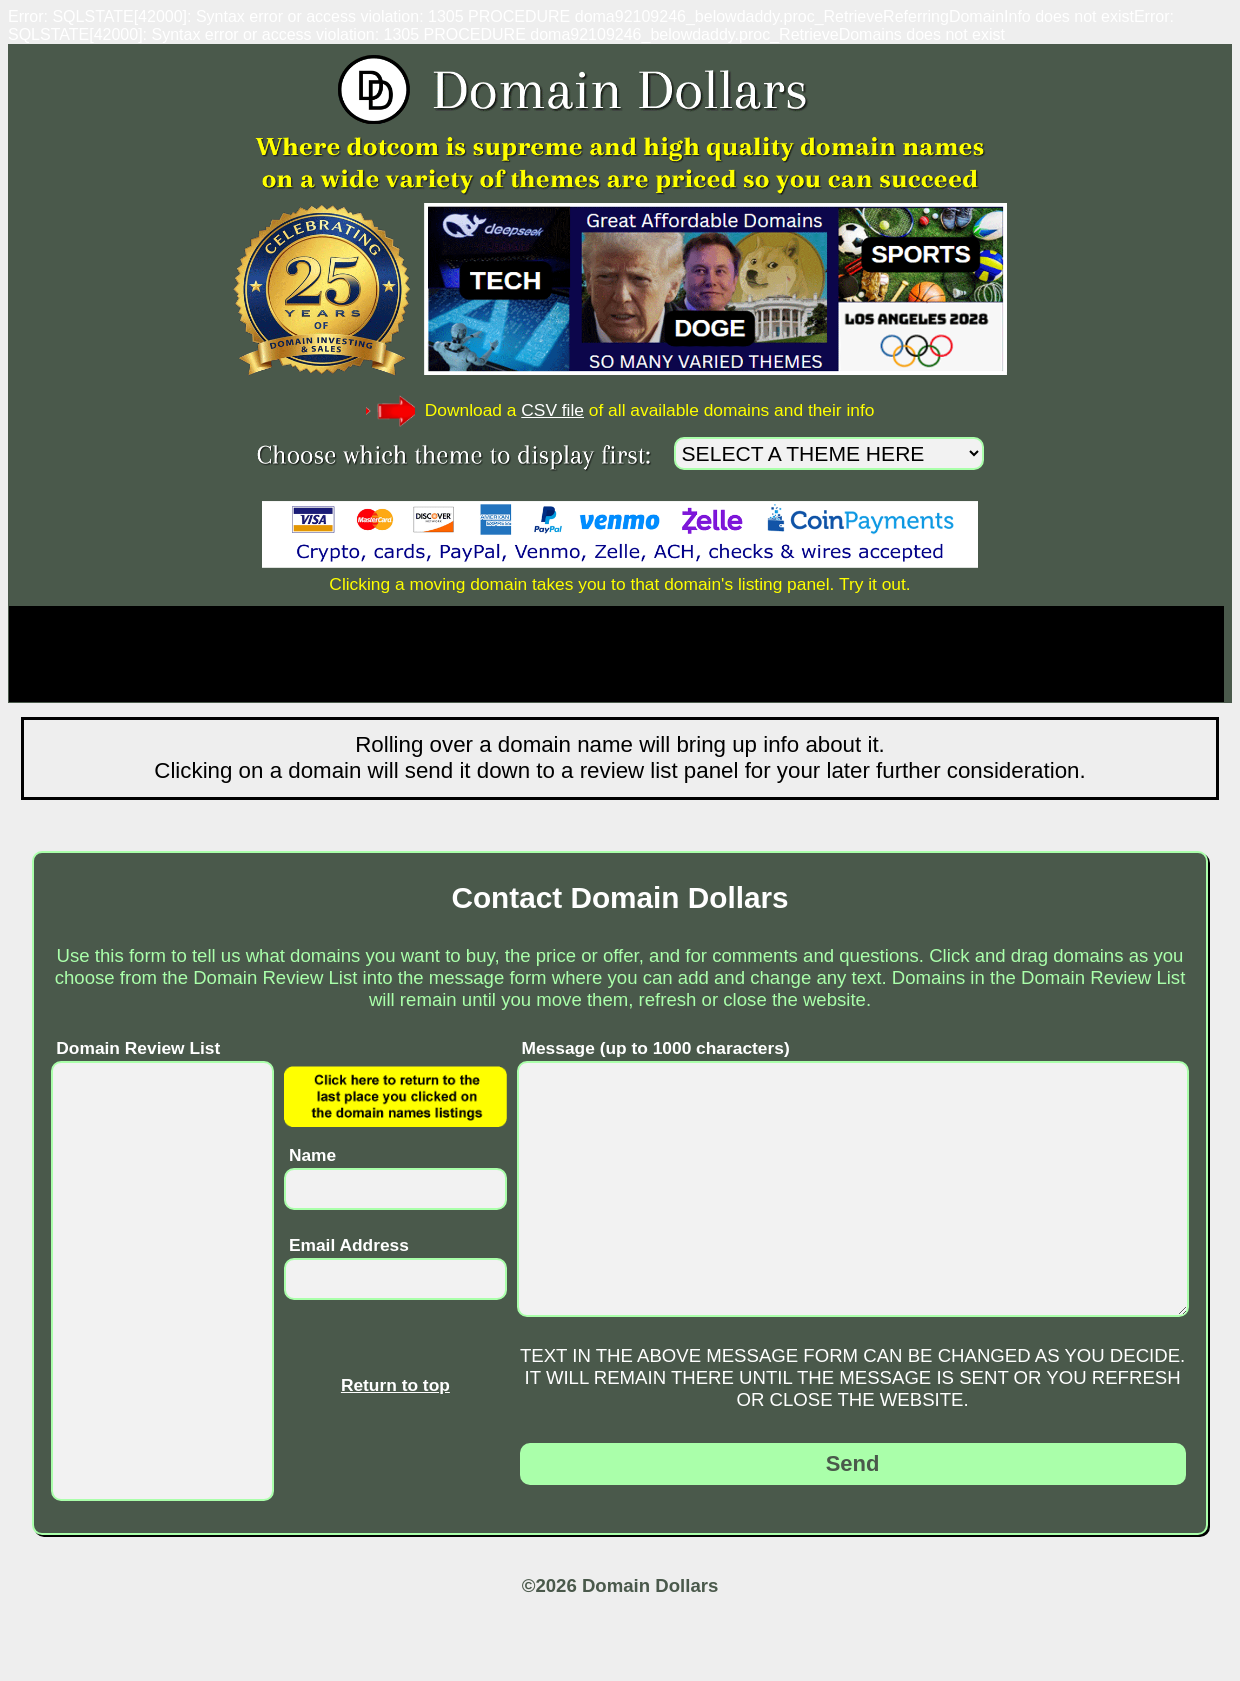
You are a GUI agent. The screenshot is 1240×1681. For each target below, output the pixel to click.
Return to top (395, 1385)
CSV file (552, 410)
